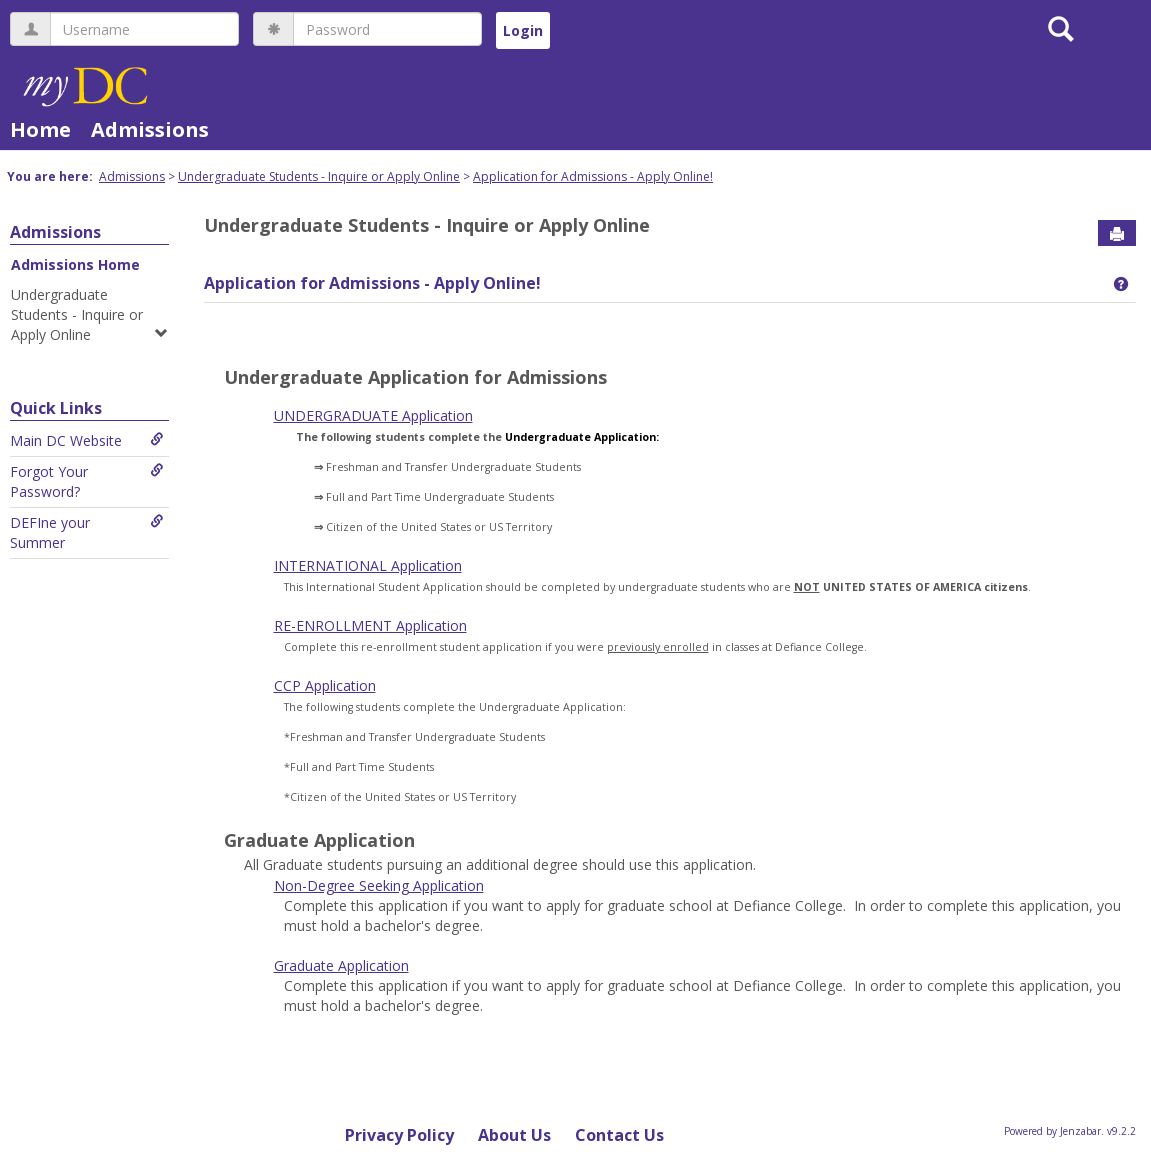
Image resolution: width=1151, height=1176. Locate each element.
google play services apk (867, 403)
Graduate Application (341, 965)
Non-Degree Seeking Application (379, 885)
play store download (454, 403)
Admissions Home (75, 264)
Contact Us (619, 1135)
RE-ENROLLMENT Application (370, 625)
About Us (514, 1135)
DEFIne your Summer (87, 532)
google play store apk (314, 403)
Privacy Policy (399, 1135)
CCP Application (325, 685)
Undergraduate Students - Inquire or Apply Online (319, 176)
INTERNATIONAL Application (368, 565)
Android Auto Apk (727, 403)
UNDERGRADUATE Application (373, 415)
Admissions (150, 129)
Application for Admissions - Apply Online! (593, 176)
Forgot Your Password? (87, 481)
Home (40, 129)
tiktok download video (595, 403)
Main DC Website (87, 440)
